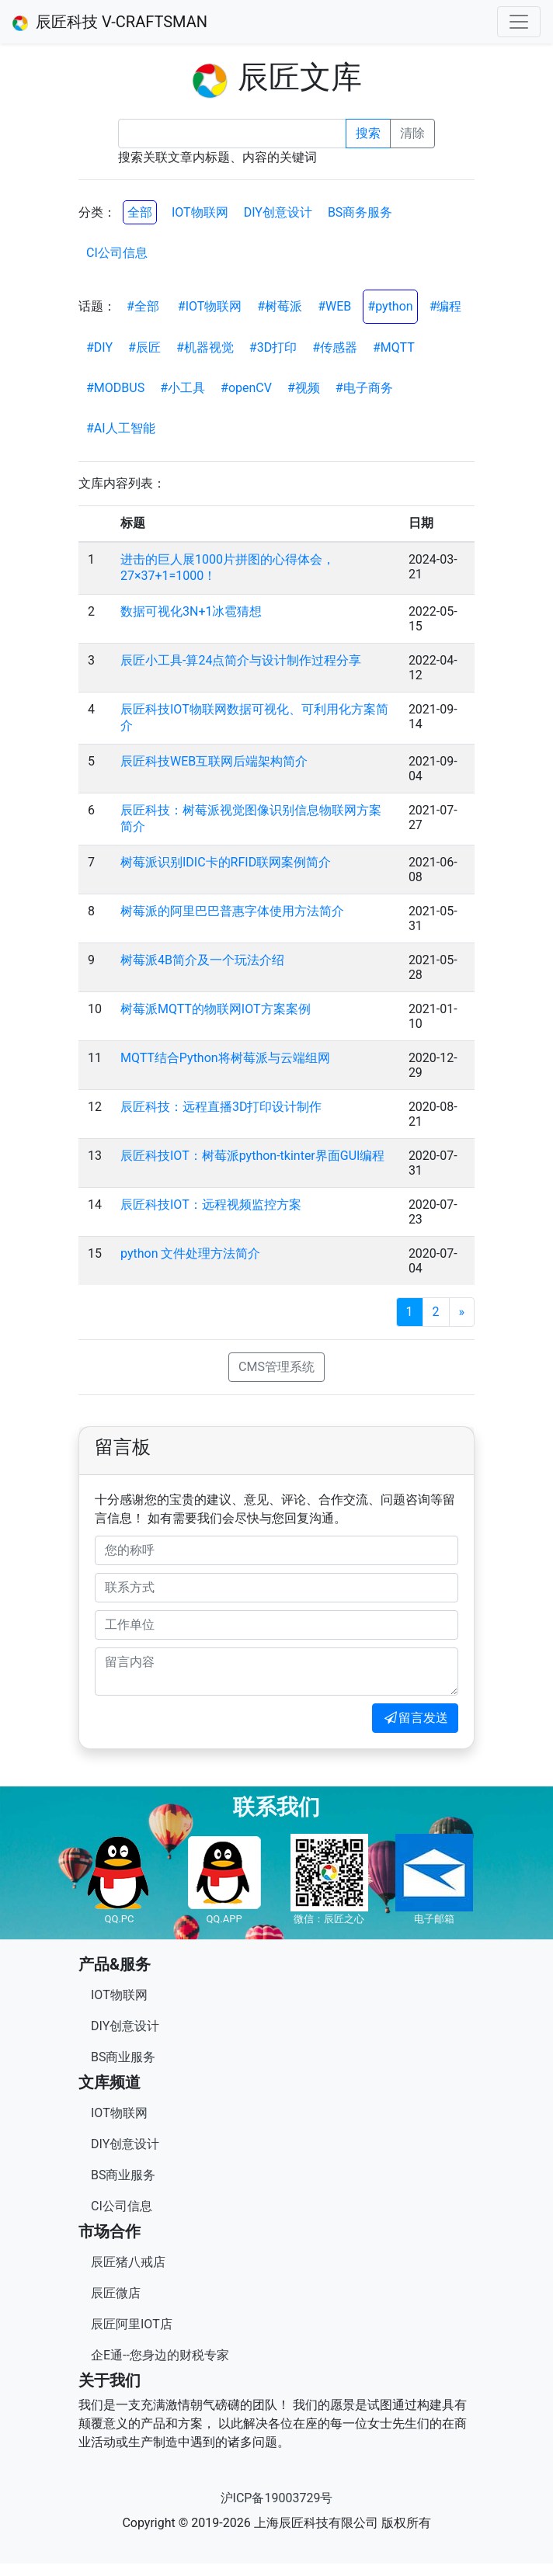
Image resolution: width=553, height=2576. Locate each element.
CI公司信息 (117, 252)
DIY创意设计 (278, 212)
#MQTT (394, 347)
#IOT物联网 (210, 306)
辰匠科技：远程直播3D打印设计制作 (221, 1106)
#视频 (303, 387)
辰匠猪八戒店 (128, 2262)
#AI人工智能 (120, 428)
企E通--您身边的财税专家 (160, 2355)
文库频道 (109, 2082)
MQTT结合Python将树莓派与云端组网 (225, 1057)
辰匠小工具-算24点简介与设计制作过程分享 (240, 660)
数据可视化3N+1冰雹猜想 (191, 611)
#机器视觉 (205, 347)
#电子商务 (364, 387)
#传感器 (334, 347)
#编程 (446, 306)
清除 (412, 133)
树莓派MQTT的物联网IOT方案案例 (215, 1009)
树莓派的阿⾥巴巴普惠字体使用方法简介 (232, 911)
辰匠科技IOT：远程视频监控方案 (210, 1204)
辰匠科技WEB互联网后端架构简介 (214, 761)
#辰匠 (144, 347)
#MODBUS (115, 387)
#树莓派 (279, 306)
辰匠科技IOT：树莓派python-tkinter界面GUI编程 (252, 1155)
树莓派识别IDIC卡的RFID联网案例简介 (225, 862)
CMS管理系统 (276, 1366)
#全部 (143, 306)
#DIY (99, 347)
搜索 (368, 133)
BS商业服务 (123, 2057)
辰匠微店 (116, 2293)
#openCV (246, 387)
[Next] (462, 1312)
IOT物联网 (200, 212)
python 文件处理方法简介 (190, 1253)
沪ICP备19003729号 (277, 2498)
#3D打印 (273, 347)
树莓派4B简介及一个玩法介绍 (202, 960)
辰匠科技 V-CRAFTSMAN (109, 21)
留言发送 (415, 1717)
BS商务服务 (360, 212)
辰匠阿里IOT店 (131, 2324)
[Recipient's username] (232, 133)
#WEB (334, 306)
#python (389, 306)
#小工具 (182, 387)
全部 (139, 212)
